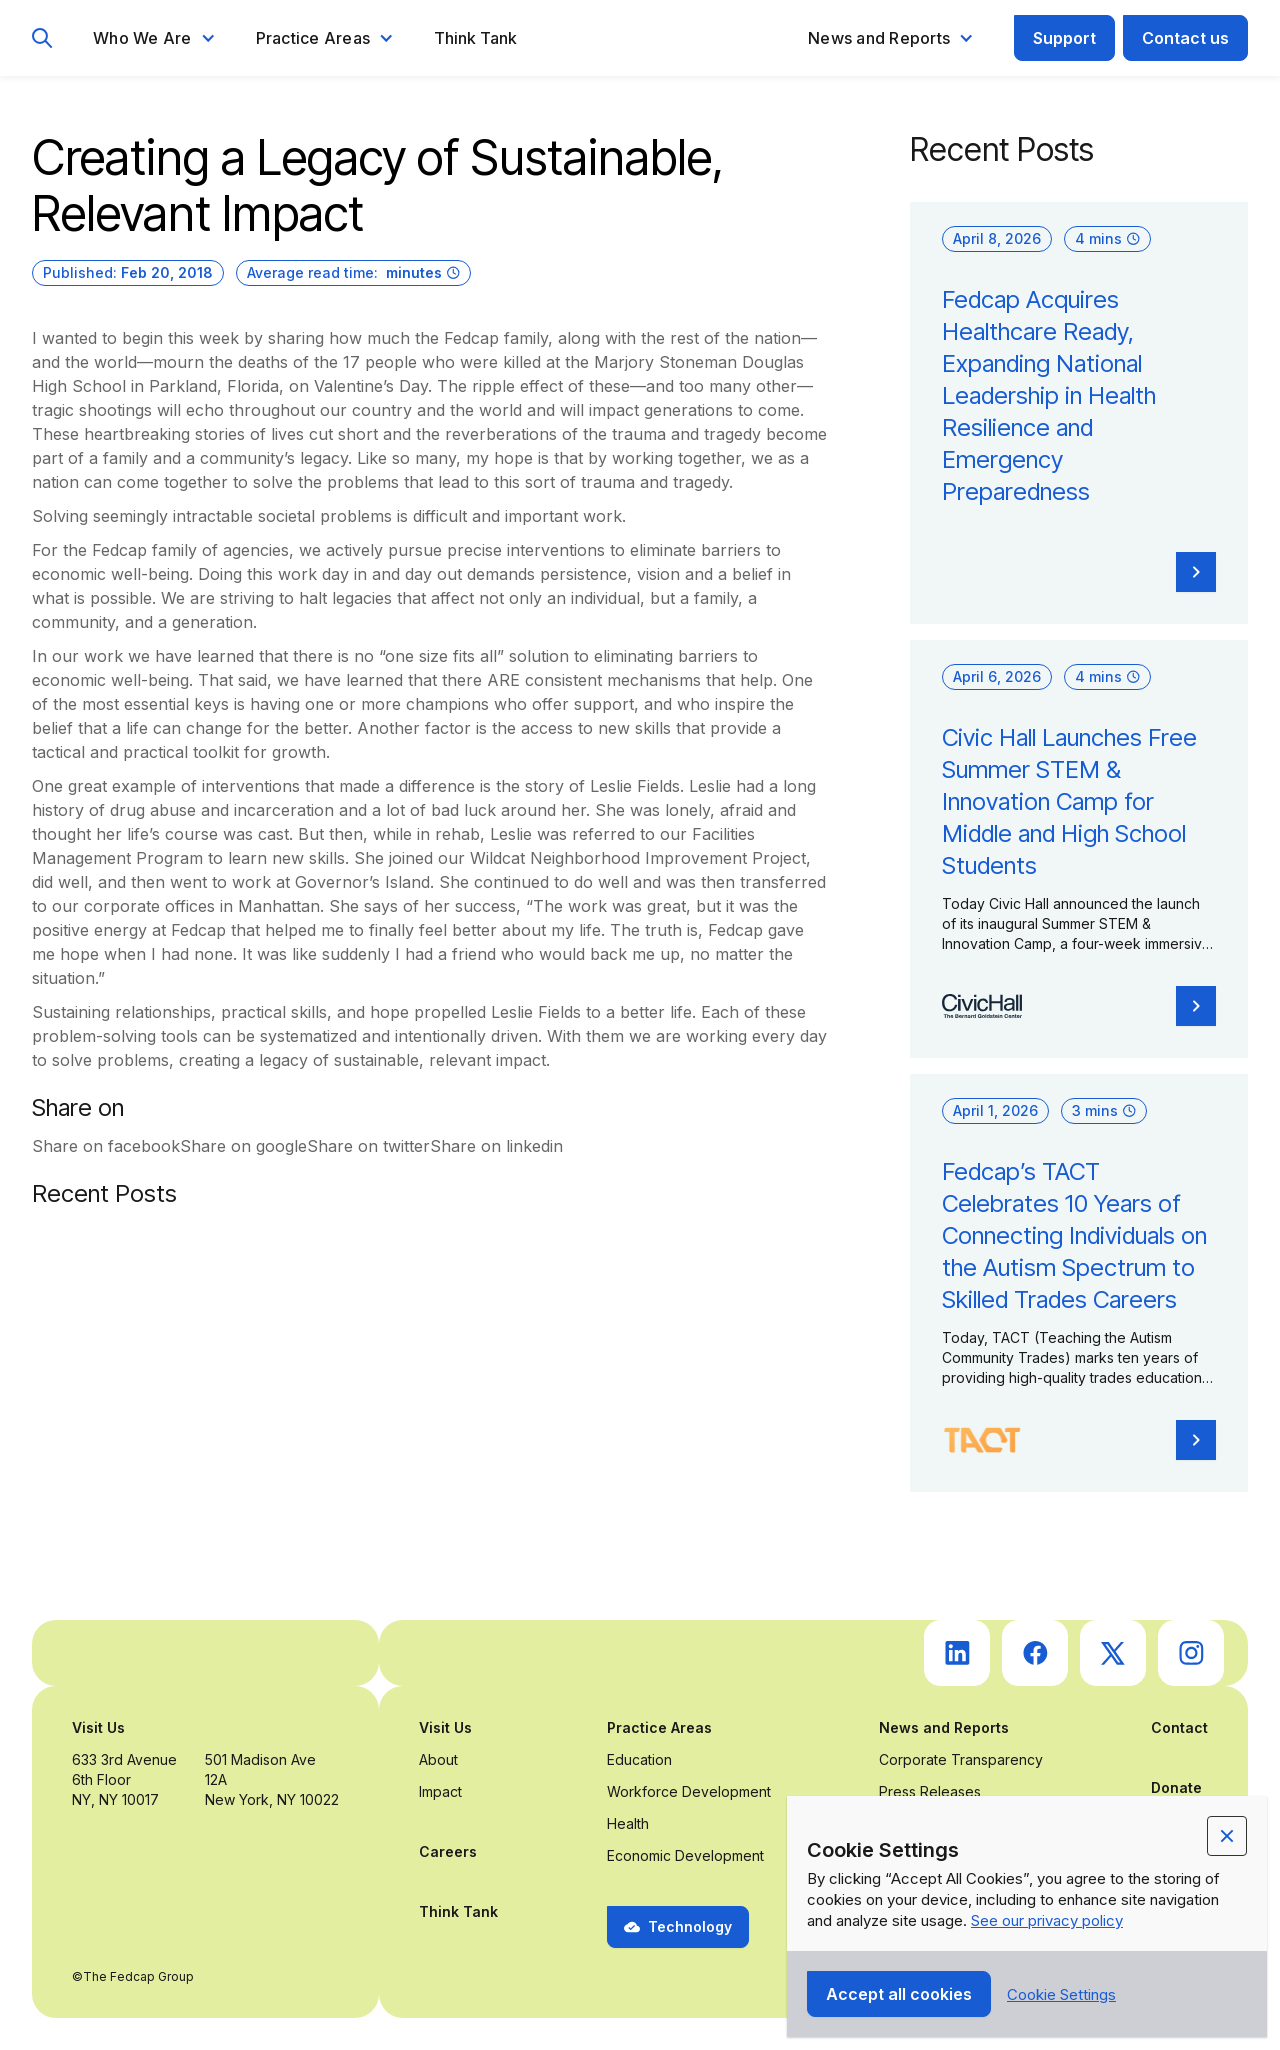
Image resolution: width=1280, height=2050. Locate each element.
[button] (154, 38)
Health (628, 1823)
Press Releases (930, 1791)
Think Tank (475, 38)
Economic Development (685, 1855)
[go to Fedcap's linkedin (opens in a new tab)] (957, 1653)
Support (1064, 38)
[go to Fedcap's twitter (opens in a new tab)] (1113, 1653)
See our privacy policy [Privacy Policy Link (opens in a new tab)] (1047, 1920)
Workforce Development (689, 1791)
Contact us (1185, 38)
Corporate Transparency (961, 1759)
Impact (440, 1791)
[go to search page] (42, 38)
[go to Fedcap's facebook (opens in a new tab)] (1035, 1653)
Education (639, 1759)
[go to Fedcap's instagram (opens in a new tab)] (1191, 1653)
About (438, 1759)
